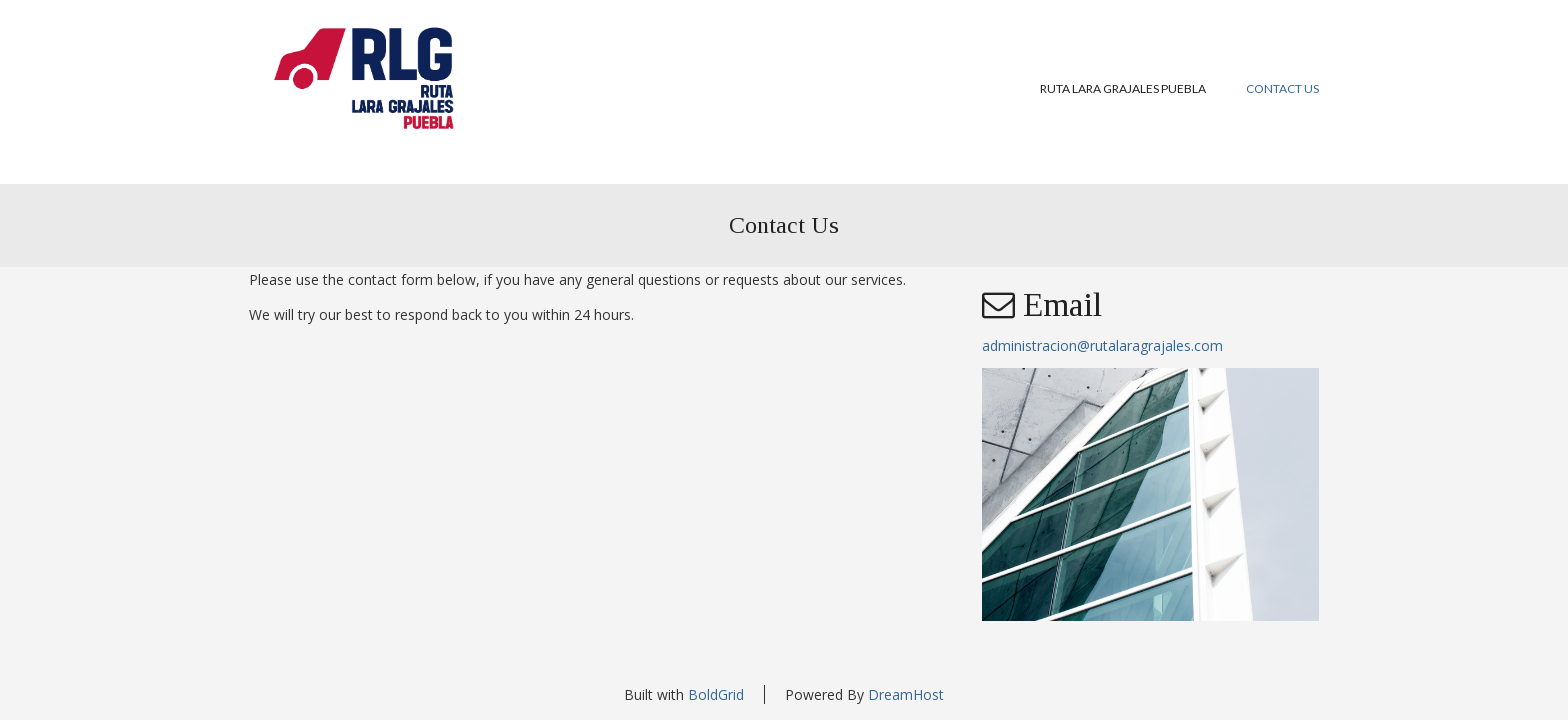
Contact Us (1282, 88)
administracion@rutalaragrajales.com (1102, 345)
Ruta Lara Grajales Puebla (1123, 88)
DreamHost (906, 694)
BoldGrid (716, 694)
